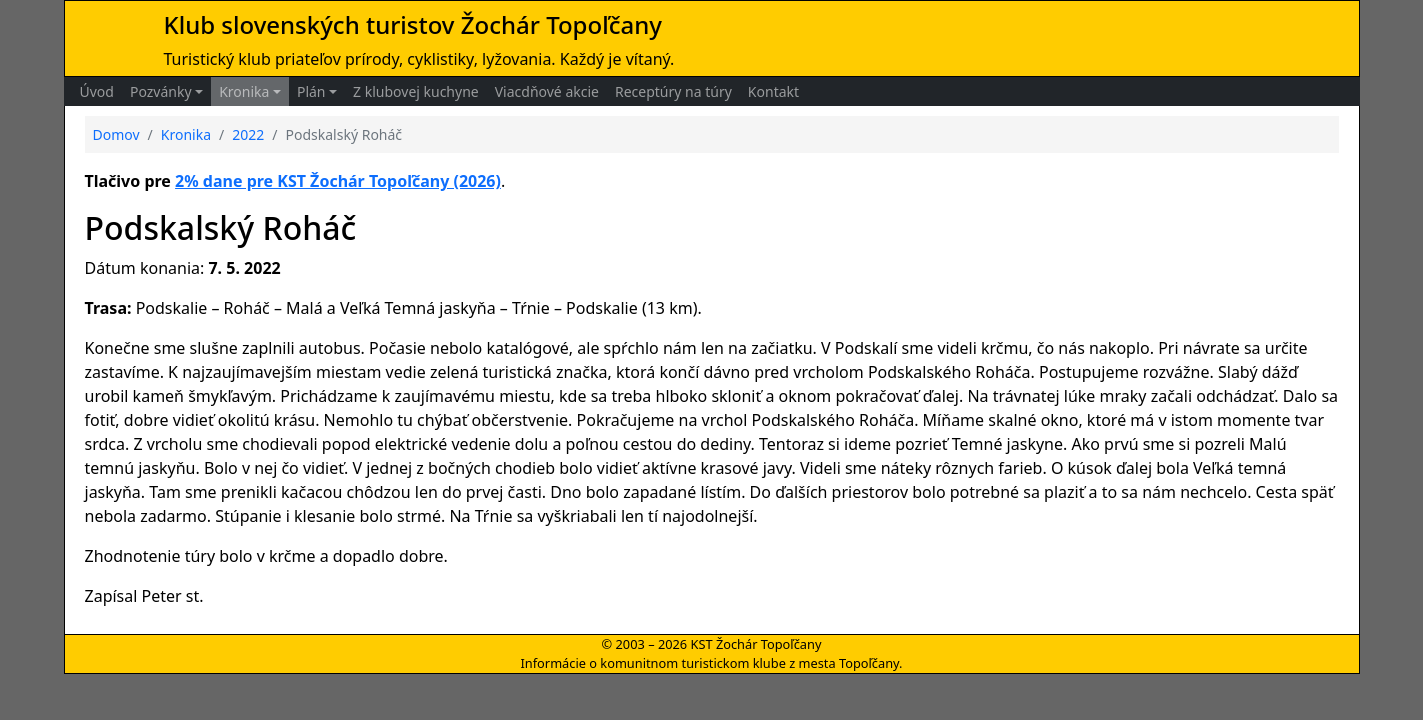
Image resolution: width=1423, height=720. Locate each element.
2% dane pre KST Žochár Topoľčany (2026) (338, 181)
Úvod (97, 91)
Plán (311, 91)
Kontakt (773, 91)
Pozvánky (161, 91)
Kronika (244, 91)
